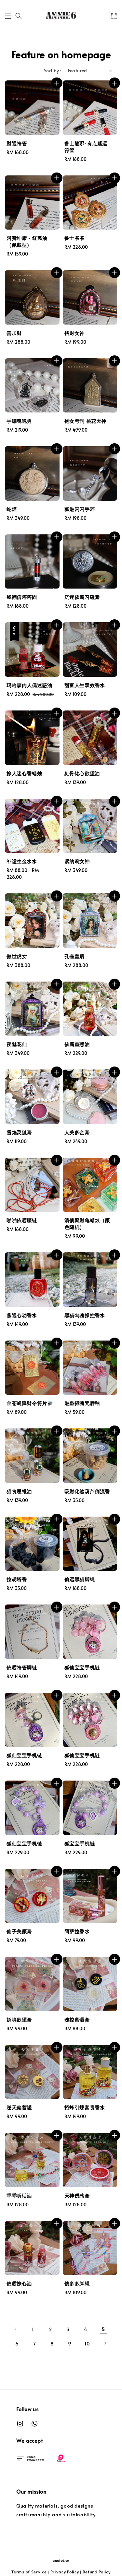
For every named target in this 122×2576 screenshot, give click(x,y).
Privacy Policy (64, 2572)
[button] (8, 16)
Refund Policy (97, 2572)
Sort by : (52, 70)
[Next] (105, 2343)
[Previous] (15, 2329)
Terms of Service (29, 2572)
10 (87, 2343)
